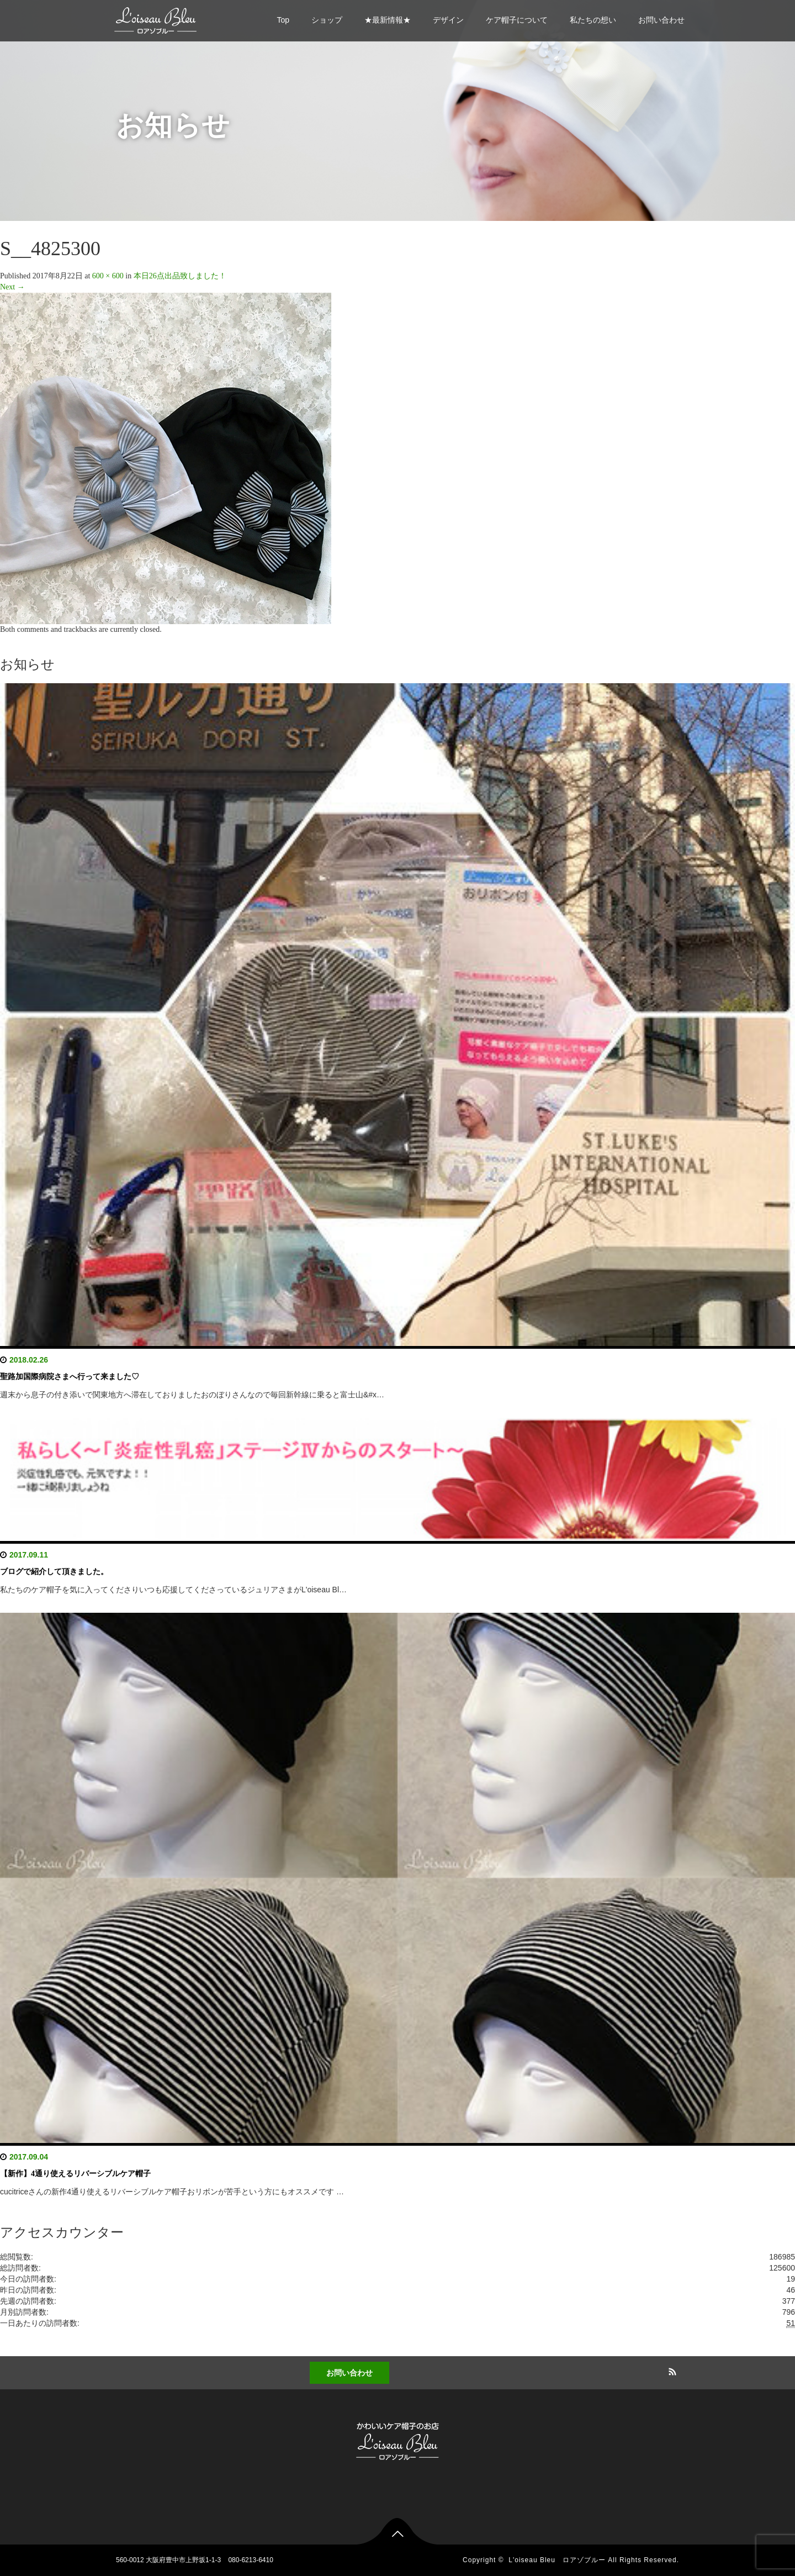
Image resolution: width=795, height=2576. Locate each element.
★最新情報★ (387, 19)
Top (283, 19)
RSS (670, 2370)
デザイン (448, 19)
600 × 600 (108, 276)
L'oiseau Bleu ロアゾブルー (557, 2560)
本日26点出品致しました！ (180, 276)
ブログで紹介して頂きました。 (54, 1571)
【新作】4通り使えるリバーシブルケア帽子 (75, 2173)
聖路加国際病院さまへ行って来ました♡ (69, 1377)
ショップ (326, 19)
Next (12, 287)
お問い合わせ (661, 19)
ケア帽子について (517, 19)
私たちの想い (593, 19)
